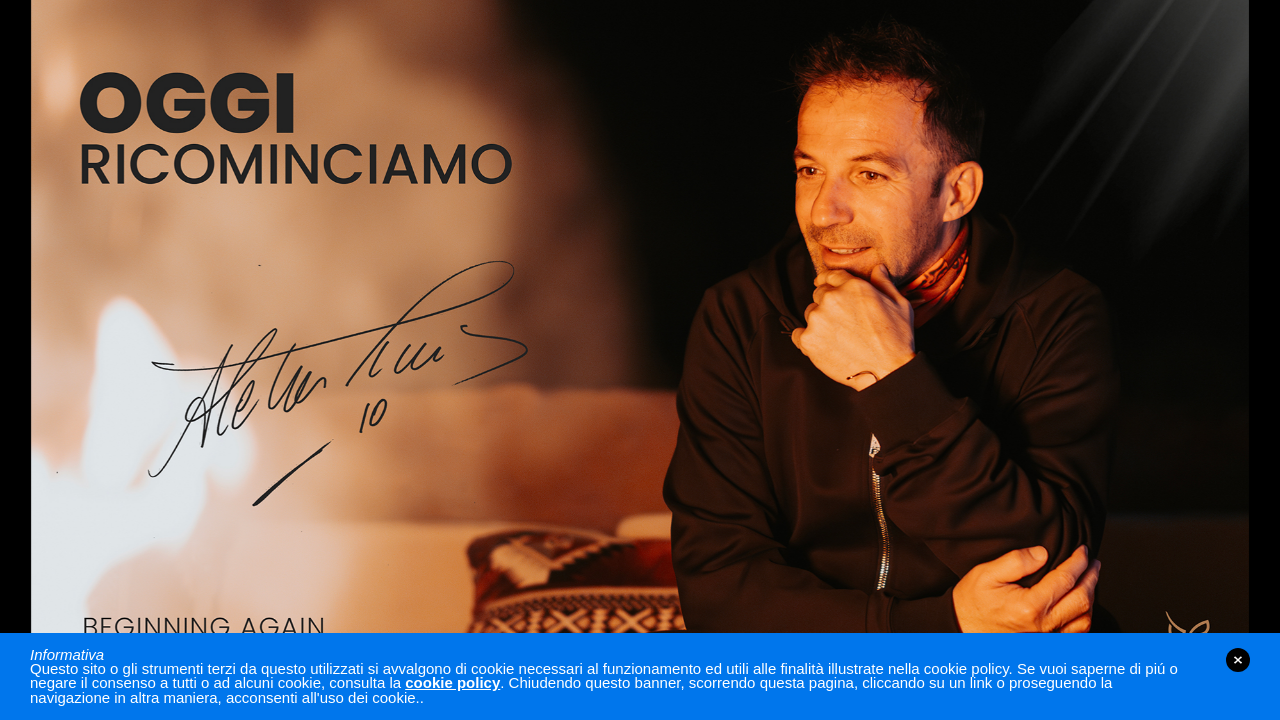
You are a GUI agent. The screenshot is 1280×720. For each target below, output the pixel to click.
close (1238, 660)
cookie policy (452, 682)
